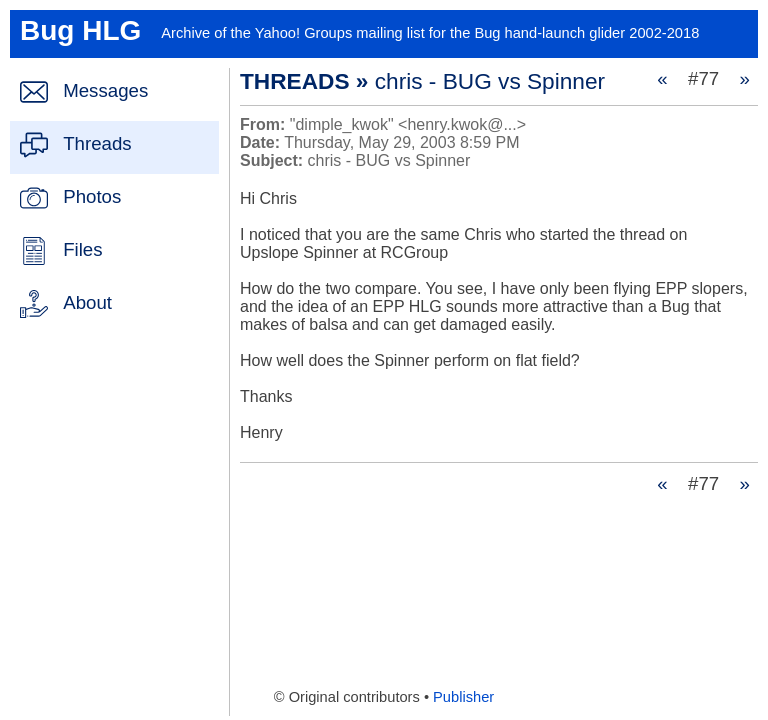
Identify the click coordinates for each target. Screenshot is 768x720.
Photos (92, 196)
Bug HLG (80, 30)
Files (82, 249)
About (87, 302)
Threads (97, 143)
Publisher (463, 697)
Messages (105, 90)
